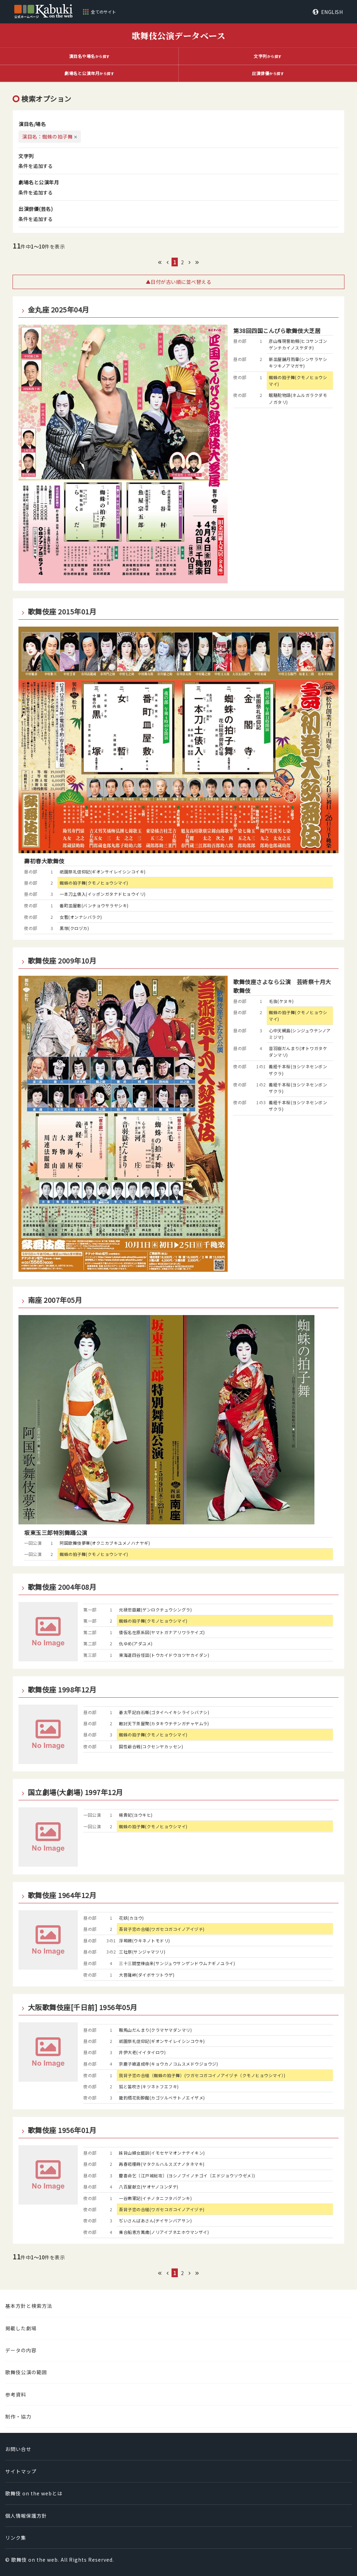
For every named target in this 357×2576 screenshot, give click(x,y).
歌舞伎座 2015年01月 (62, 611)
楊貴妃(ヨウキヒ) (136, 1815)
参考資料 (15, 2394)
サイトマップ (21, 2471)
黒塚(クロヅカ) (74, 928)
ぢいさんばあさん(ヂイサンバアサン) (155, 2220)
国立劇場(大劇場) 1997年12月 (75, 1792)
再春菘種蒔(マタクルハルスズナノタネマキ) (162, 2164)
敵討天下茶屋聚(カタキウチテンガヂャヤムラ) (164, 1723)
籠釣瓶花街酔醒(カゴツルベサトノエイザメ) (162, 2098)
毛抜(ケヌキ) (281, 1001)
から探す (89, 56)
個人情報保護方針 (26, 2515)
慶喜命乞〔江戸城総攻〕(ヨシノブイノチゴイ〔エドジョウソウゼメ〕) (187, 2175)
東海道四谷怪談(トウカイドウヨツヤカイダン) (164, 1655)
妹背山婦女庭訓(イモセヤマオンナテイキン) (162, 2153)
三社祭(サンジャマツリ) (142, 1952)
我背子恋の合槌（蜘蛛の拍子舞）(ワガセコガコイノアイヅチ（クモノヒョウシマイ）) (202, 2075)
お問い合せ (18, 2448)
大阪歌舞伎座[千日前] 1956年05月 (82, 2007)
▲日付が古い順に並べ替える (179, 281)
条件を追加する (35, 165)
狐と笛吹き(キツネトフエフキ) (149, 2086)
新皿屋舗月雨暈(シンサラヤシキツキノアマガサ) (298, 362)
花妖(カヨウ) (131, 1918)
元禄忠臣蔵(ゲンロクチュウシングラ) (155, 1609)
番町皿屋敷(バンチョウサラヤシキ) (94, 905)
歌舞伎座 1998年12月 (62, 1689)
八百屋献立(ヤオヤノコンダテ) (148, 2187)
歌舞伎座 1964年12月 (62, 1895)
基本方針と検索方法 (28, 2305)
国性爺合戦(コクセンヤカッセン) (151, 1746)
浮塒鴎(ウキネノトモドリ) (144, 1940)
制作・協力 (18, 2416)
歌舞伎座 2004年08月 (62, 1587)
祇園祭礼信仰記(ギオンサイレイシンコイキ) (103, 871)
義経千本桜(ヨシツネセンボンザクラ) (298, 1069)
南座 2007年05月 (55, 1300)
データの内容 (21, 2350)
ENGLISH (332, 11)
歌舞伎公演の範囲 (26, 2372)
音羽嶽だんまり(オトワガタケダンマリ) (298, 1051)
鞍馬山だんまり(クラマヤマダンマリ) (155, 2030)
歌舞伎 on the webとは (33, 2493)
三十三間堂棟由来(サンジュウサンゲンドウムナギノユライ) (177, 1963)
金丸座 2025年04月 (58, 309)
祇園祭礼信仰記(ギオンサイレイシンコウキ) (162, 2041)
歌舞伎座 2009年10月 (62, 961)
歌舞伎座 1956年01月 (62, 2130)
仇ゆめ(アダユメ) (136, 1643)
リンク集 (15, 2537)
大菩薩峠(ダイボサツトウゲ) (146, 1975)
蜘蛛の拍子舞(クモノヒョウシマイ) (298, 380)
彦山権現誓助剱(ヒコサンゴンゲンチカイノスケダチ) (298, 344)
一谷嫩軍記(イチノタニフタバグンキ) (155, 2198)
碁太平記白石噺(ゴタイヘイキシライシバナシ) (164, 1712)
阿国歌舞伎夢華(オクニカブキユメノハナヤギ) (105, 1543)
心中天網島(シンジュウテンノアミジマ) (300, 1033)
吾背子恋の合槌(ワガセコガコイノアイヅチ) (162, 1929)
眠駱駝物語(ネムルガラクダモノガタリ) (298, 398)
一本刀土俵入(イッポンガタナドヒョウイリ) (103, 894)
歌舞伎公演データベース (179, 35)
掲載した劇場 (21, 2328)
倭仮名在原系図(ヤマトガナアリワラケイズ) (162, 1632)
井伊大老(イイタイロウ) (142, 2052)
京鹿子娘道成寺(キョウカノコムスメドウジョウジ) (168, 2064)
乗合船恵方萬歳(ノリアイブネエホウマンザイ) (164, 2232)
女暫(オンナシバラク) (81, 917)
